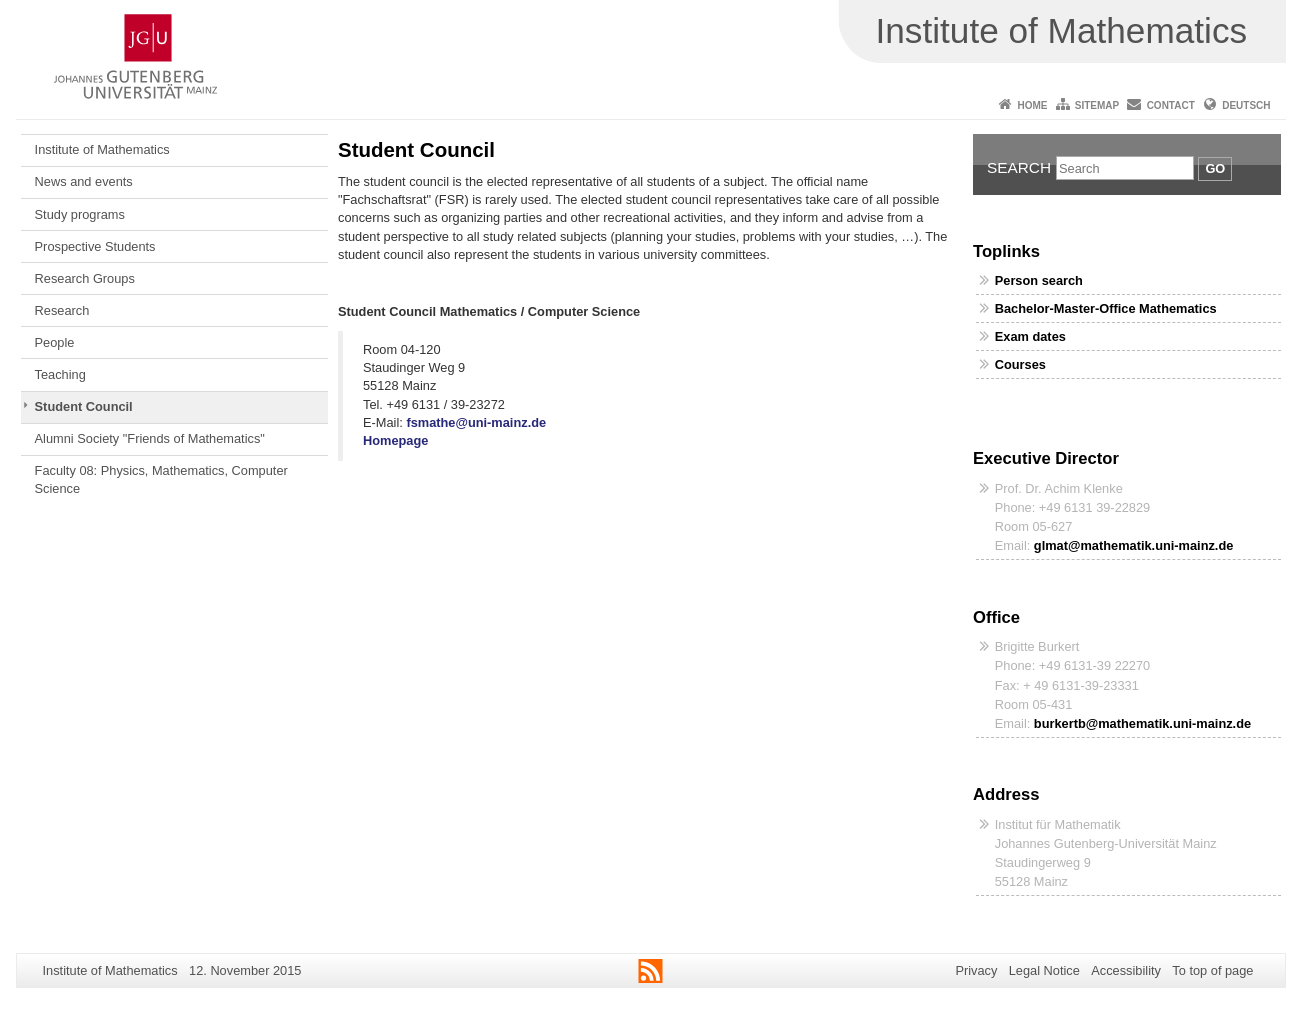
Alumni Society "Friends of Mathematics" (150, 438)
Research (62, 310)
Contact (1171, 105)
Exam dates (1030, 336)
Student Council (84, 406)
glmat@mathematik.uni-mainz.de (1134, 545)
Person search (1039, 280)
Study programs (80, 214)
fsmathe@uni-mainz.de (476, 422)
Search (1019, 167)
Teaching (60, 374)
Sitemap (1097, 105)
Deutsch (1246, 105)
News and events (84, 181)
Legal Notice (1044, 970)
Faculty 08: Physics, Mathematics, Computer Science (161, 479)
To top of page (1212, 970)
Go (1215, 168)
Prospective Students (95, 246)
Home (1032, 105)
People (55, 342)
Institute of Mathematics (102, 149)
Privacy (976, 970)
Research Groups (85, 278)
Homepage (395, 440)
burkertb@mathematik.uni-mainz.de (1142, 723)
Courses (1020, 364)
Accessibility (1126, 970)
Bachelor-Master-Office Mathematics (1106, 308)
